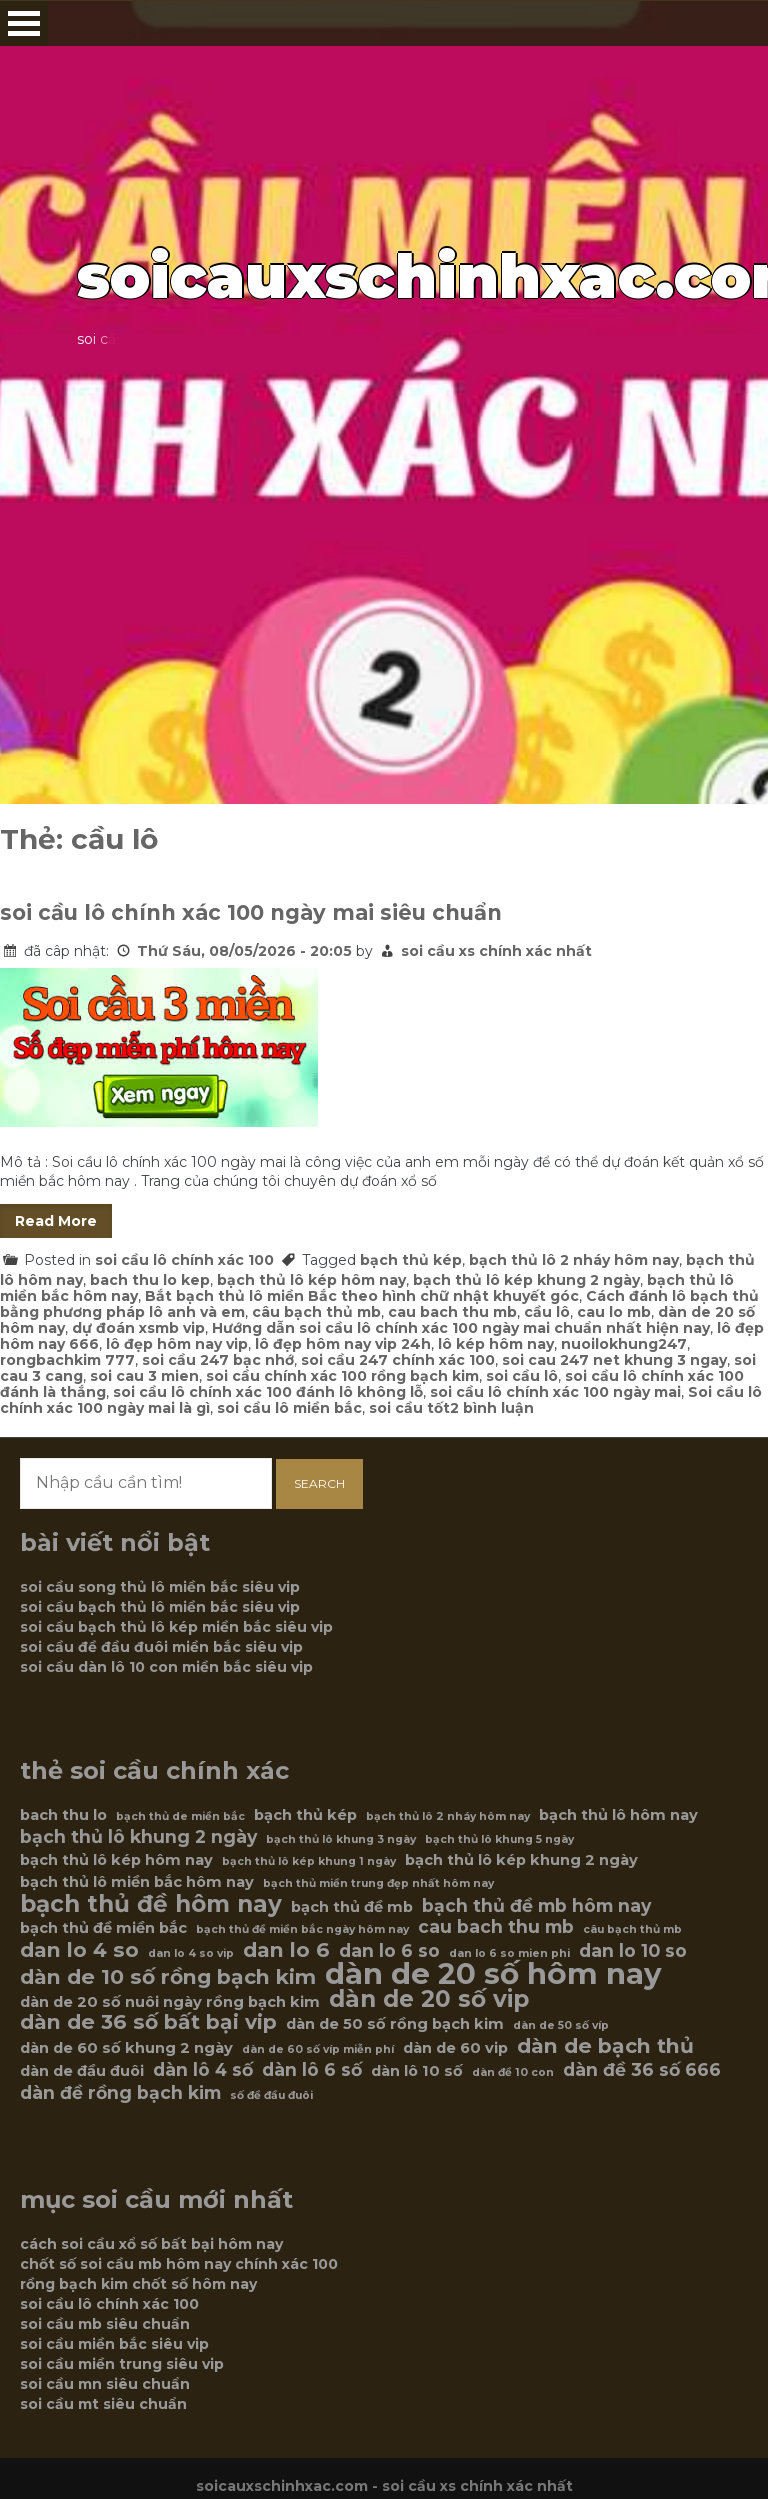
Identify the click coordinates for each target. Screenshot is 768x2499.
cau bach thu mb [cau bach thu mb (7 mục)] (496, 1927)
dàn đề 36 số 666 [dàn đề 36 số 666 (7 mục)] (642, 2070)
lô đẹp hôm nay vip (177, 1344)
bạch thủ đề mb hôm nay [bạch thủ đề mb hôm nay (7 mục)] (536, 1906)
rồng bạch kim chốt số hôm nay (138, 2284)
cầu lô (547, 1312)
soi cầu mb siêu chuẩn (105, 2324)
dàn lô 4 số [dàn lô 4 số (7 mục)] (203, 2070)
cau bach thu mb (452, 1312)
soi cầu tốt (409, 1408)
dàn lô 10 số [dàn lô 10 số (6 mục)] (417, 2071)
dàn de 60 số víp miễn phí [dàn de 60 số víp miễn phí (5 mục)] (318, 2049)
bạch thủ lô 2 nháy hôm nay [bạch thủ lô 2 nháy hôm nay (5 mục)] (448, 1816)
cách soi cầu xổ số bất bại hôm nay (151, 2244)
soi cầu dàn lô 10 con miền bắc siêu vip (166, 1667)
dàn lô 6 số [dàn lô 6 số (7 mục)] (312, 2070)
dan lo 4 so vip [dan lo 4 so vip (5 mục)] (191, 1953)
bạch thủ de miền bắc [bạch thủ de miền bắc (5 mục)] (180, 1816)
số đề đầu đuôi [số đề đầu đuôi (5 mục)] (271, 2095)
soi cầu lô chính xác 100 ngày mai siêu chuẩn (251, 912)
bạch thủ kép (411, 1260)
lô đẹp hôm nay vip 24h (343, 1344)
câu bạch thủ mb (316, 1312)
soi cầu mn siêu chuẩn (105, 2384)
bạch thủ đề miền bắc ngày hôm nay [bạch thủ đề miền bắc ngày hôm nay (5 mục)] (302, 1929)
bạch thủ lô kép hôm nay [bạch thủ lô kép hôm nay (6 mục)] (116, 1860)
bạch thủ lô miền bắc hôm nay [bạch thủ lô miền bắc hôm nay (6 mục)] (137, 1882)
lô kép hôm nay (496, 1344)
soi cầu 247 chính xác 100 (398, 1360)
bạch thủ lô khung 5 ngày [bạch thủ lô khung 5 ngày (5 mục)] (499, 1839)
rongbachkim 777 (67, 1360)
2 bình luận (492, 1408)
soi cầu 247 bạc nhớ (218, 1360)
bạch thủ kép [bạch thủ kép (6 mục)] (305, 1815)
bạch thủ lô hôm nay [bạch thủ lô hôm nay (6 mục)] (618, 1815)
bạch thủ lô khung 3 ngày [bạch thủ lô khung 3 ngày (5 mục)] (341, 1839)
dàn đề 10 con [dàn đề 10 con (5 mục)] (513, 2072)
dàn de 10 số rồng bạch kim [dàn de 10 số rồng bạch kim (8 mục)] (168, 1977)
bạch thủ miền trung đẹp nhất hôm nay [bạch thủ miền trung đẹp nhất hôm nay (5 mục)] (378, 1883)
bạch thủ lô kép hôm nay (311, 1280)
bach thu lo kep (150, 1280)
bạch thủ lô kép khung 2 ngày (526, 1280)
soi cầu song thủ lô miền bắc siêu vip (160, 1587)
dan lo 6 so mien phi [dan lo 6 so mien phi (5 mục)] (509, 1953)
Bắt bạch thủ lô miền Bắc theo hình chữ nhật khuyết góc (362, 1296)
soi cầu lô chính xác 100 (184, 1260)
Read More (56, 1221)
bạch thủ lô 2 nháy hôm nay (574, 1260)
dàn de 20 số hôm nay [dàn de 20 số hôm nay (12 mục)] (493, 1974)
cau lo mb (614, 1312)
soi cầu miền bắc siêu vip (114, 2344)
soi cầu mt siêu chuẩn (103, 2404)
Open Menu (24, 23)
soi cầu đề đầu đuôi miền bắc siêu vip (161, 1647)
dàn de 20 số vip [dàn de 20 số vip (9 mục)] (429, 1999)
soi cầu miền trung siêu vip (122, 2364)
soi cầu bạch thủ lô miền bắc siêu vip (160, 1607)
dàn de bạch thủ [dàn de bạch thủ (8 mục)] (605, 2046)
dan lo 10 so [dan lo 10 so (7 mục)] (633, 1951)
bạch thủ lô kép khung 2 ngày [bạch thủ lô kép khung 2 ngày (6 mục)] (521, 1860)
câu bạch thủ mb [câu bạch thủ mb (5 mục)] (632, 1929)
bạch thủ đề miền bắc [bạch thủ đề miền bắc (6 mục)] (103, 1928)
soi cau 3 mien (144, 1376)
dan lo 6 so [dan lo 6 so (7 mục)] (389, 1951)
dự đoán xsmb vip (138, 1328)
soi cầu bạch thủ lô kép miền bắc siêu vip (176, 1627)
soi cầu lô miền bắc (289, 1408)
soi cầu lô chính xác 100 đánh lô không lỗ (268, 1392)
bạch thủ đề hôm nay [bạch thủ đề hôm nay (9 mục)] (151, 1904)
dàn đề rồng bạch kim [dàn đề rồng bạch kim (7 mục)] (120, 2093)
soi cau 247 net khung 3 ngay (614, 1360)
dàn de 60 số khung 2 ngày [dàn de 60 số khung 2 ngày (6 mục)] (126, 2048)
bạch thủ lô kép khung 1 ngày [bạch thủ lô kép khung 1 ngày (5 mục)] (309, 1861)
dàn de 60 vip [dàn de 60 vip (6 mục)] (455, 2048)
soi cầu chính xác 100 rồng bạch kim (342, 1376)
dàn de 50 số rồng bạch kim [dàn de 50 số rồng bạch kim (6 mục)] (395, 2024)
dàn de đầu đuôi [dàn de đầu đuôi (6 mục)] (82, 2071)
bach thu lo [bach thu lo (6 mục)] (63, 1815)
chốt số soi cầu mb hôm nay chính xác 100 (179, 2264)
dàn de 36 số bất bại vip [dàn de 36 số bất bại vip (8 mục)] (148, 2022)
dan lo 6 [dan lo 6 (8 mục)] (286, 1950)
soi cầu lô (522, 1376)
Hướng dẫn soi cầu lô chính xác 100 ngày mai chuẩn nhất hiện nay (461, 1328)
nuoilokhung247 (624, 1344)
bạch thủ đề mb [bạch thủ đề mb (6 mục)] (352, 1907)
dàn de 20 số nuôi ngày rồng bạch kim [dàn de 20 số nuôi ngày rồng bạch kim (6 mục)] (170, 2002)
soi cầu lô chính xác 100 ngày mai (555, 1392)
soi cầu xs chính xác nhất (496, 951)
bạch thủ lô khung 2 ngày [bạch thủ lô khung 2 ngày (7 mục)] (138, 1837)
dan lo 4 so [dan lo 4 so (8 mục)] (79, 1950)
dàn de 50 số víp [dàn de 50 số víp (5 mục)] (561, 2025)
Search (319, 1483)
